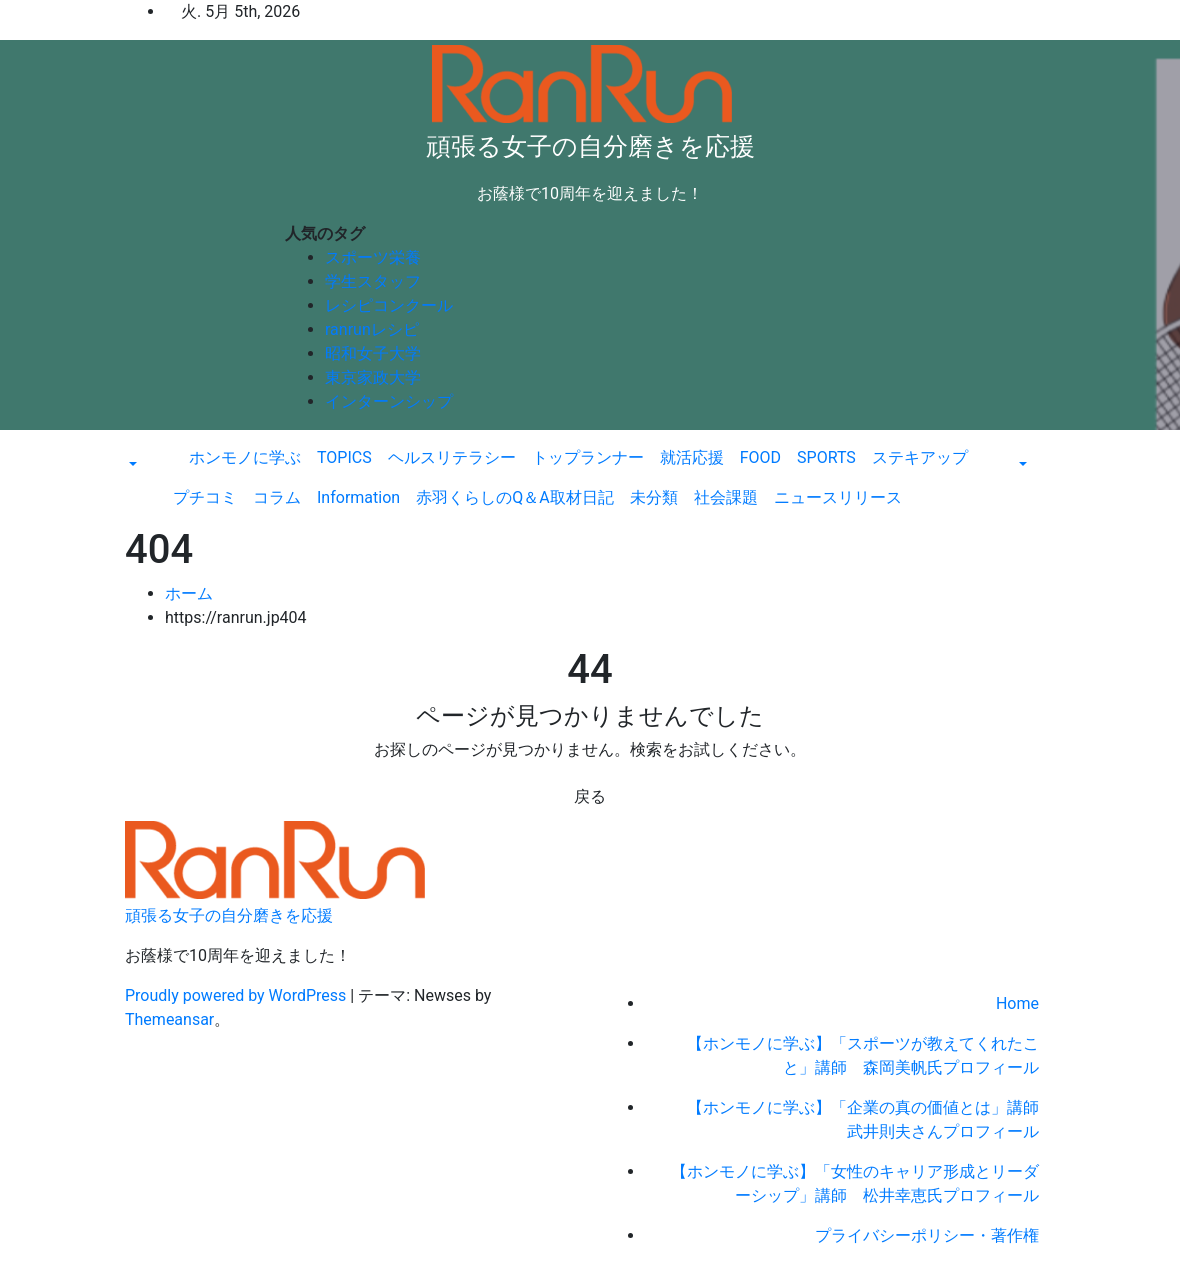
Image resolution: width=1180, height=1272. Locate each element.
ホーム (189, 593)
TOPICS (344, 457)
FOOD (760, 457)
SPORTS (826, 457)
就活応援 (692, 457)
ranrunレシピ (372, 329)
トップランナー (588, 457)
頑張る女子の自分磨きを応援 (590, 146)
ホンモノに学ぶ (245, 457)
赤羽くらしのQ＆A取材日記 (514, 497)
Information (358, 497)
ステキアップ (920, 457)
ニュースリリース (838, 497)
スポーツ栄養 (373, 257)
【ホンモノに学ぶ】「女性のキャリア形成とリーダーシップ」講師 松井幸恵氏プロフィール (855, 1183)
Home (1017, 1003)
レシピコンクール (389, 305)
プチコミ (205, 497)
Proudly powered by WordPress (237, 995)
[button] (131, 465)
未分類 (654, 497)
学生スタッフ (373, 281)
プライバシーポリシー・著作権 (927, 1235)
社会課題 (726, 497)
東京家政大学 (373, 377)
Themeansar (169, 1019)
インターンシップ (389, 401)
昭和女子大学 (373, 353)
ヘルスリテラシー (452, 457)
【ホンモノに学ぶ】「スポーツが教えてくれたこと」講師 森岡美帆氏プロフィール (863, 1055)
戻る (590, 796)
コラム (277, 497)
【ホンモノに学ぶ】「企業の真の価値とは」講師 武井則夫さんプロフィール (871, 1119)
